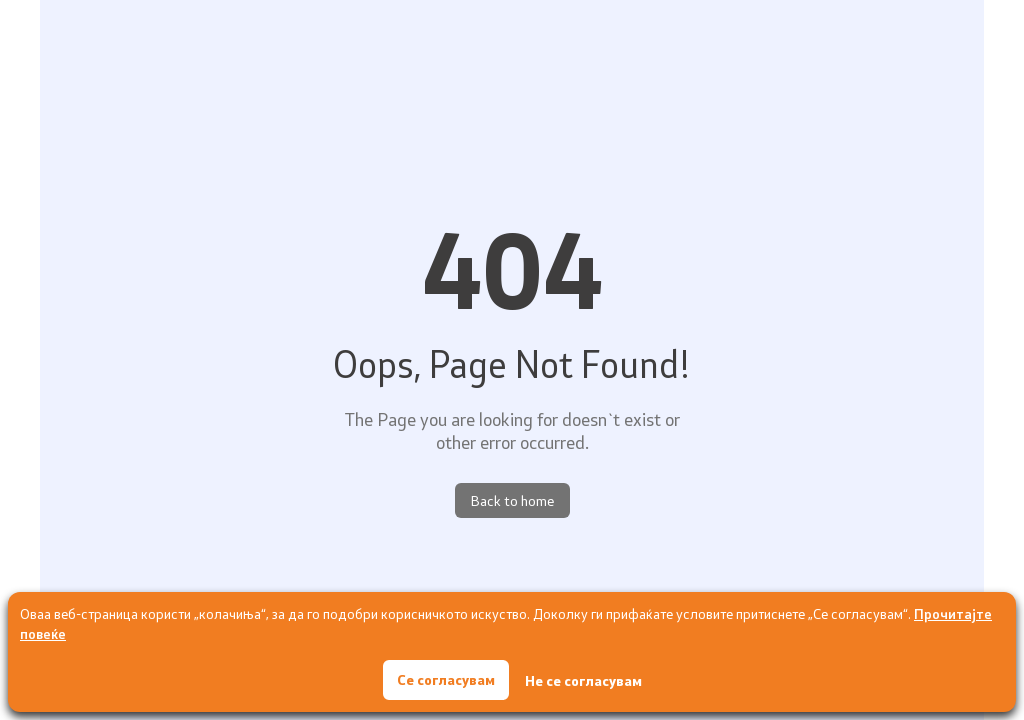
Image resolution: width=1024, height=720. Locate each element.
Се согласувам (446, 679)
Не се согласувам (583, 680)
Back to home (512, 500)
